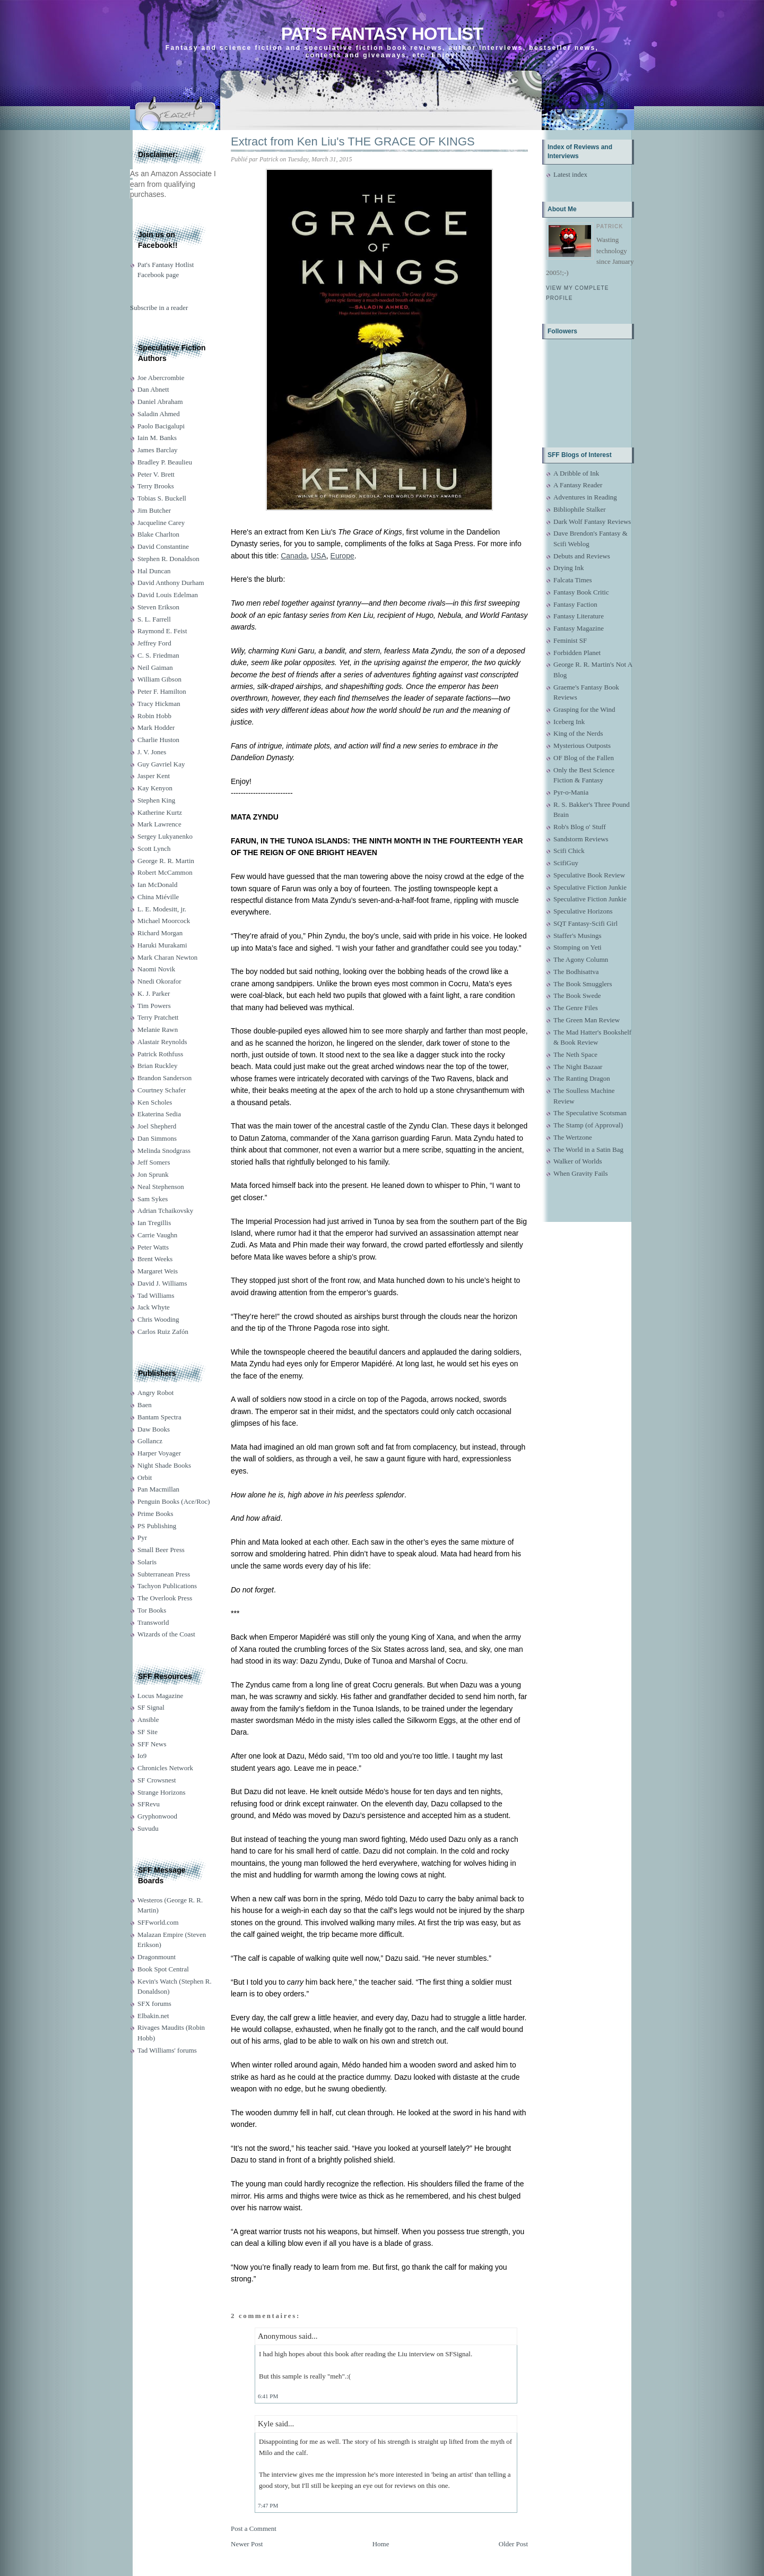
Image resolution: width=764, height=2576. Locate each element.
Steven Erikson (158, 607)
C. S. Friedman (158, 655)
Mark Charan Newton (167, 957)
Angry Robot (155, 1393)
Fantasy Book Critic (581, 592)
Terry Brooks (155, 486)
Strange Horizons (161, 1792)
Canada (294, 556)
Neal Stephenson (160, 1187)
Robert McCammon (165, 872)
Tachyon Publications (167, 1586)
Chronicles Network (165, 1768)
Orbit (144, 1477)
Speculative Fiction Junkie (590, 887)
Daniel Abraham (160, 402)
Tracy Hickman (158, 704)
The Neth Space (575, 1054)
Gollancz (149, 1441)
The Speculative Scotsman (590, 1113)
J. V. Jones (151, 752)
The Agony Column (580, 959)
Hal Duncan (153, 571)
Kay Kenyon (154, 788)
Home (380, 2544)
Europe (342, 556)
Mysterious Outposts (582, 745)
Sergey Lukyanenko (165, 836)
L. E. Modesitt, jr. (161, 909)
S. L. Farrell (154, 619)
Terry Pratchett (157, 1017)
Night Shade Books (164, 1465)
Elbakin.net (153, 2016)
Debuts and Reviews (581, 556)
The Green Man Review (586, 1020)
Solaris (147, 1562)
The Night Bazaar (577, 1067)
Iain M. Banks (157, 438)
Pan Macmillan (158, 1489)
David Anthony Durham (170, 583)
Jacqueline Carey (161, 523)
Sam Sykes (152, 1199)
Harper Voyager (159, 1453)
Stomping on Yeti (577, 947)
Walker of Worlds (577, 1161)
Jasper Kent (153, 776)
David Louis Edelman (167, 595)
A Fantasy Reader (577, 485)
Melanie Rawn (157, 1029)
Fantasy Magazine (578, 628)
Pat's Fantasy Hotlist (382, 34)
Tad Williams (155, 1295)
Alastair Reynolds (162, 1042)
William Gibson (159, 679)
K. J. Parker (153, 993)
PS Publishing (156, 1526)
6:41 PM (268, 2396)
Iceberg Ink (569, 722)
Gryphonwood (157, 1816)
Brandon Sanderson (164, 1078)
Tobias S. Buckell (161, 498)
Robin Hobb (154, 716)
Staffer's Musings (577, 936)
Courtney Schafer (161, 1090)
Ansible (148, 1720)
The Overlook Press (164, 1598)
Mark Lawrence (159, 824)
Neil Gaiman (155, 667)
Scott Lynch (153, 848)
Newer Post (247, 2544)
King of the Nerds (578, 733)
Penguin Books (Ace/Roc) (173, 1501)
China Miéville (158, 897)
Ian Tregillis (154, 1223)
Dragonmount (156, 1957)
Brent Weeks (154, 1259)
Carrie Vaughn (157, 1235)
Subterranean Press (163, 1574)
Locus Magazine (160, 1696)
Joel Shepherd (156, 1126)
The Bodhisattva (576, 972)
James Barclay (157, 450)
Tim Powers (154, 1006)
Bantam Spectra (159, 1417)
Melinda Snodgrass (163, 1151)
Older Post (513, 2544)
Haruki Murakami (162, 945)
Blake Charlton (158, 534)
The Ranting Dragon (581, 1078)
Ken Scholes (154, 1102)
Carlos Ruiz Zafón (162, 1332)
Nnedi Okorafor (159, 981)
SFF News (152, 1744)
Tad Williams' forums (167, 2050)
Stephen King (156, 800)
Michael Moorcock (163, 921)
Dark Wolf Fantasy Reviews (592, 521)
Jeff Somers (153, 1162)
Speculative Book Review (589, 875)
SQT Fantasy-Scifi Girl (585, 923)
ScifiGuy (565, 863)
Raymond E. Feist (162, 631)
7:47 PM (268, 2505)
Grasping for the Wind (584, 709)
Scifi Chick (569, 851)
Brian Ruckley (157, 1066)
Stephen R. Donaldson (168, 559)
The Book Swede (577, 996)
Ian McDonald (157, 885)
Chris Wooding (158, 1319)
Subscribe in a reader (159, 308)
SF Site (147, 1732)
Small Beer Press (161, 1550)
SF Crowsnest (156, 1780)
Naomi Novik (156, 969)
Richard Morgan (160, 933)
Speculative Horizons (583, 911)
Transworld (153, 1622)
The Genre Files (575, 1008)
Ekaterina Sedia (159, 1114)
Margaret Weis (157, 1271)
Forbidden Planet (577, 653)
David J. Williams (162, 1283)
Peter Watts (153, 1247)
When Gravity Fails (580, 1173)
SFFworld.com (158, 1922)
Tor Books (151, 1610)
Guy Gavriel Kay (161, 764)
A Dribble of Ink (576, 473)
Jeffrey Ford (154, 643)
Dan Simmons (157, 1138)
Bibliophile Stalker (579, 509)
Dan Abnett (153, 389)
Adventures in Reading (585, 497)
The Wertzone (572, 1137)
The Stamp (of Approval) (588, 1125)
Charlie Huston (158, 740)
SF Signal (150, 1707)
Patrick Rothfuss (160, 1054)
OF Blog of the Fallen (583, 758)
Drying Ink (568, 568)
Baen (144, 1405)
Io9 (141, 1756)
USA (318, 556)
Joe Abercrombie (160, 378)
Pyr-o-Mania (570, 792)
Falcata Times (572, 580)
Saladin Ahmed (158, 414)
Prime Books (155, 1514)
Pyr (142, 1537)
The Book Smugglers (582, 984)
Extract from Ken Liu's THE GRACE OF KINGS (353, 141)
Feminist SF (570, 640)
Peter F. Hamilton (161, 691)
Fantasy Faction (575, 604)
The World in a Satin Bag (588, 1149)
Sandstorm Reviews (581, 839)
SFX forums (154, 2004)
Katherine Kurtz (159, 812)
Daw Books (153, 1429)
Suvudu (148, 1828)
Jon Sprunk (153, 1174)
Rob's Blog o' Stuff (579, 827)
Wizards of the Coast (166, 1634)
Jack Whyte (153, 1307)
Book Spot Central (163, 1969)
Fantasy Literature (578, 616)
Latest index (570, 174)
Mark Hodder (156, 727)
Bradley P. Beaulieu (164, 462)
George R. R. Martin (165, 861)
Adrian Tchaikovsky (165, 1210)
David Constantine (163, 546)
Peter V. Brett (156, 474)
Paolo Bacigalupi (161, 426)
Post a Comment (253, 2528)
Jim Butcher (154, 510)
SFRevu (148, 1804)
